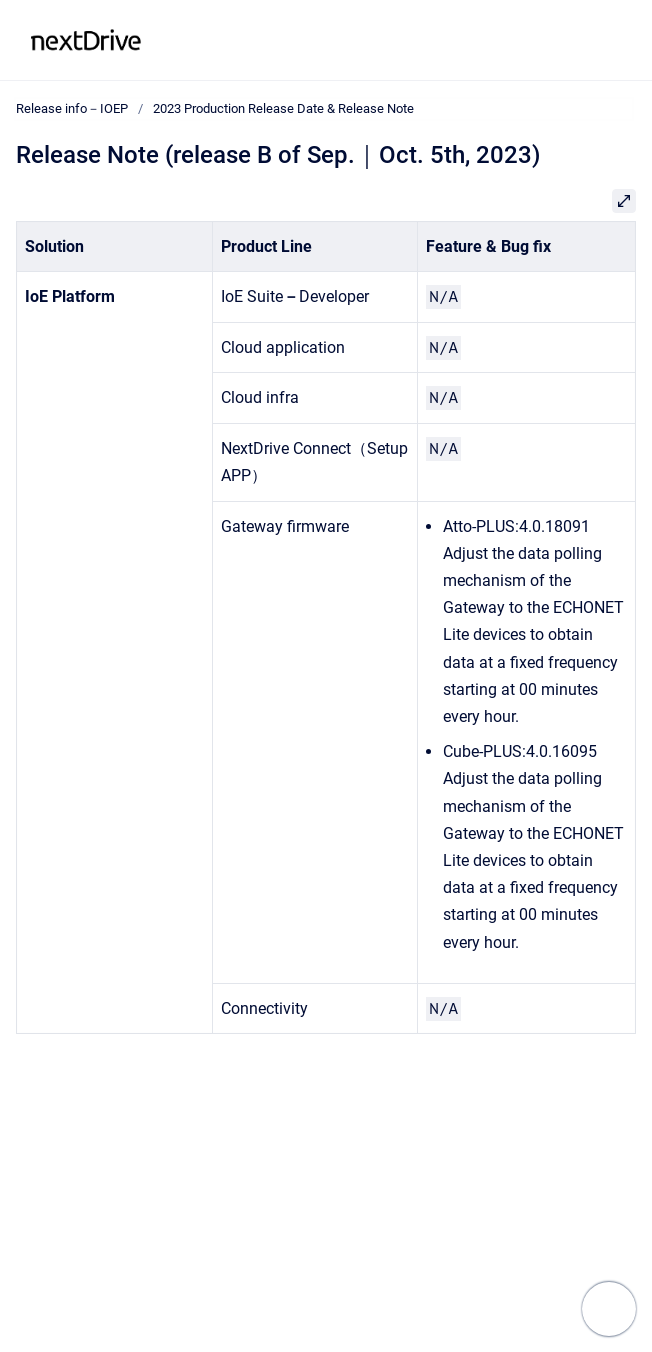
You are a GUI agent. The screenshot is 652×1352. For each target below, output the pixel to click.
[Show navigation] (609, 1309)
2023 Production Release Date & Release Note (283, 108)
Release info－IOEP (240, 39)
